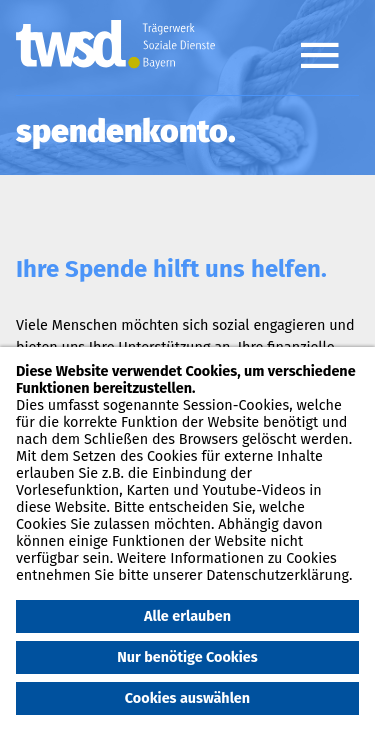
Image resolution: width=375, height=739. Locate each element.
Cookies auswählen (187, 698)
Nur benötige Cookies (187, 657)
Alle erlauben (187, 616)
